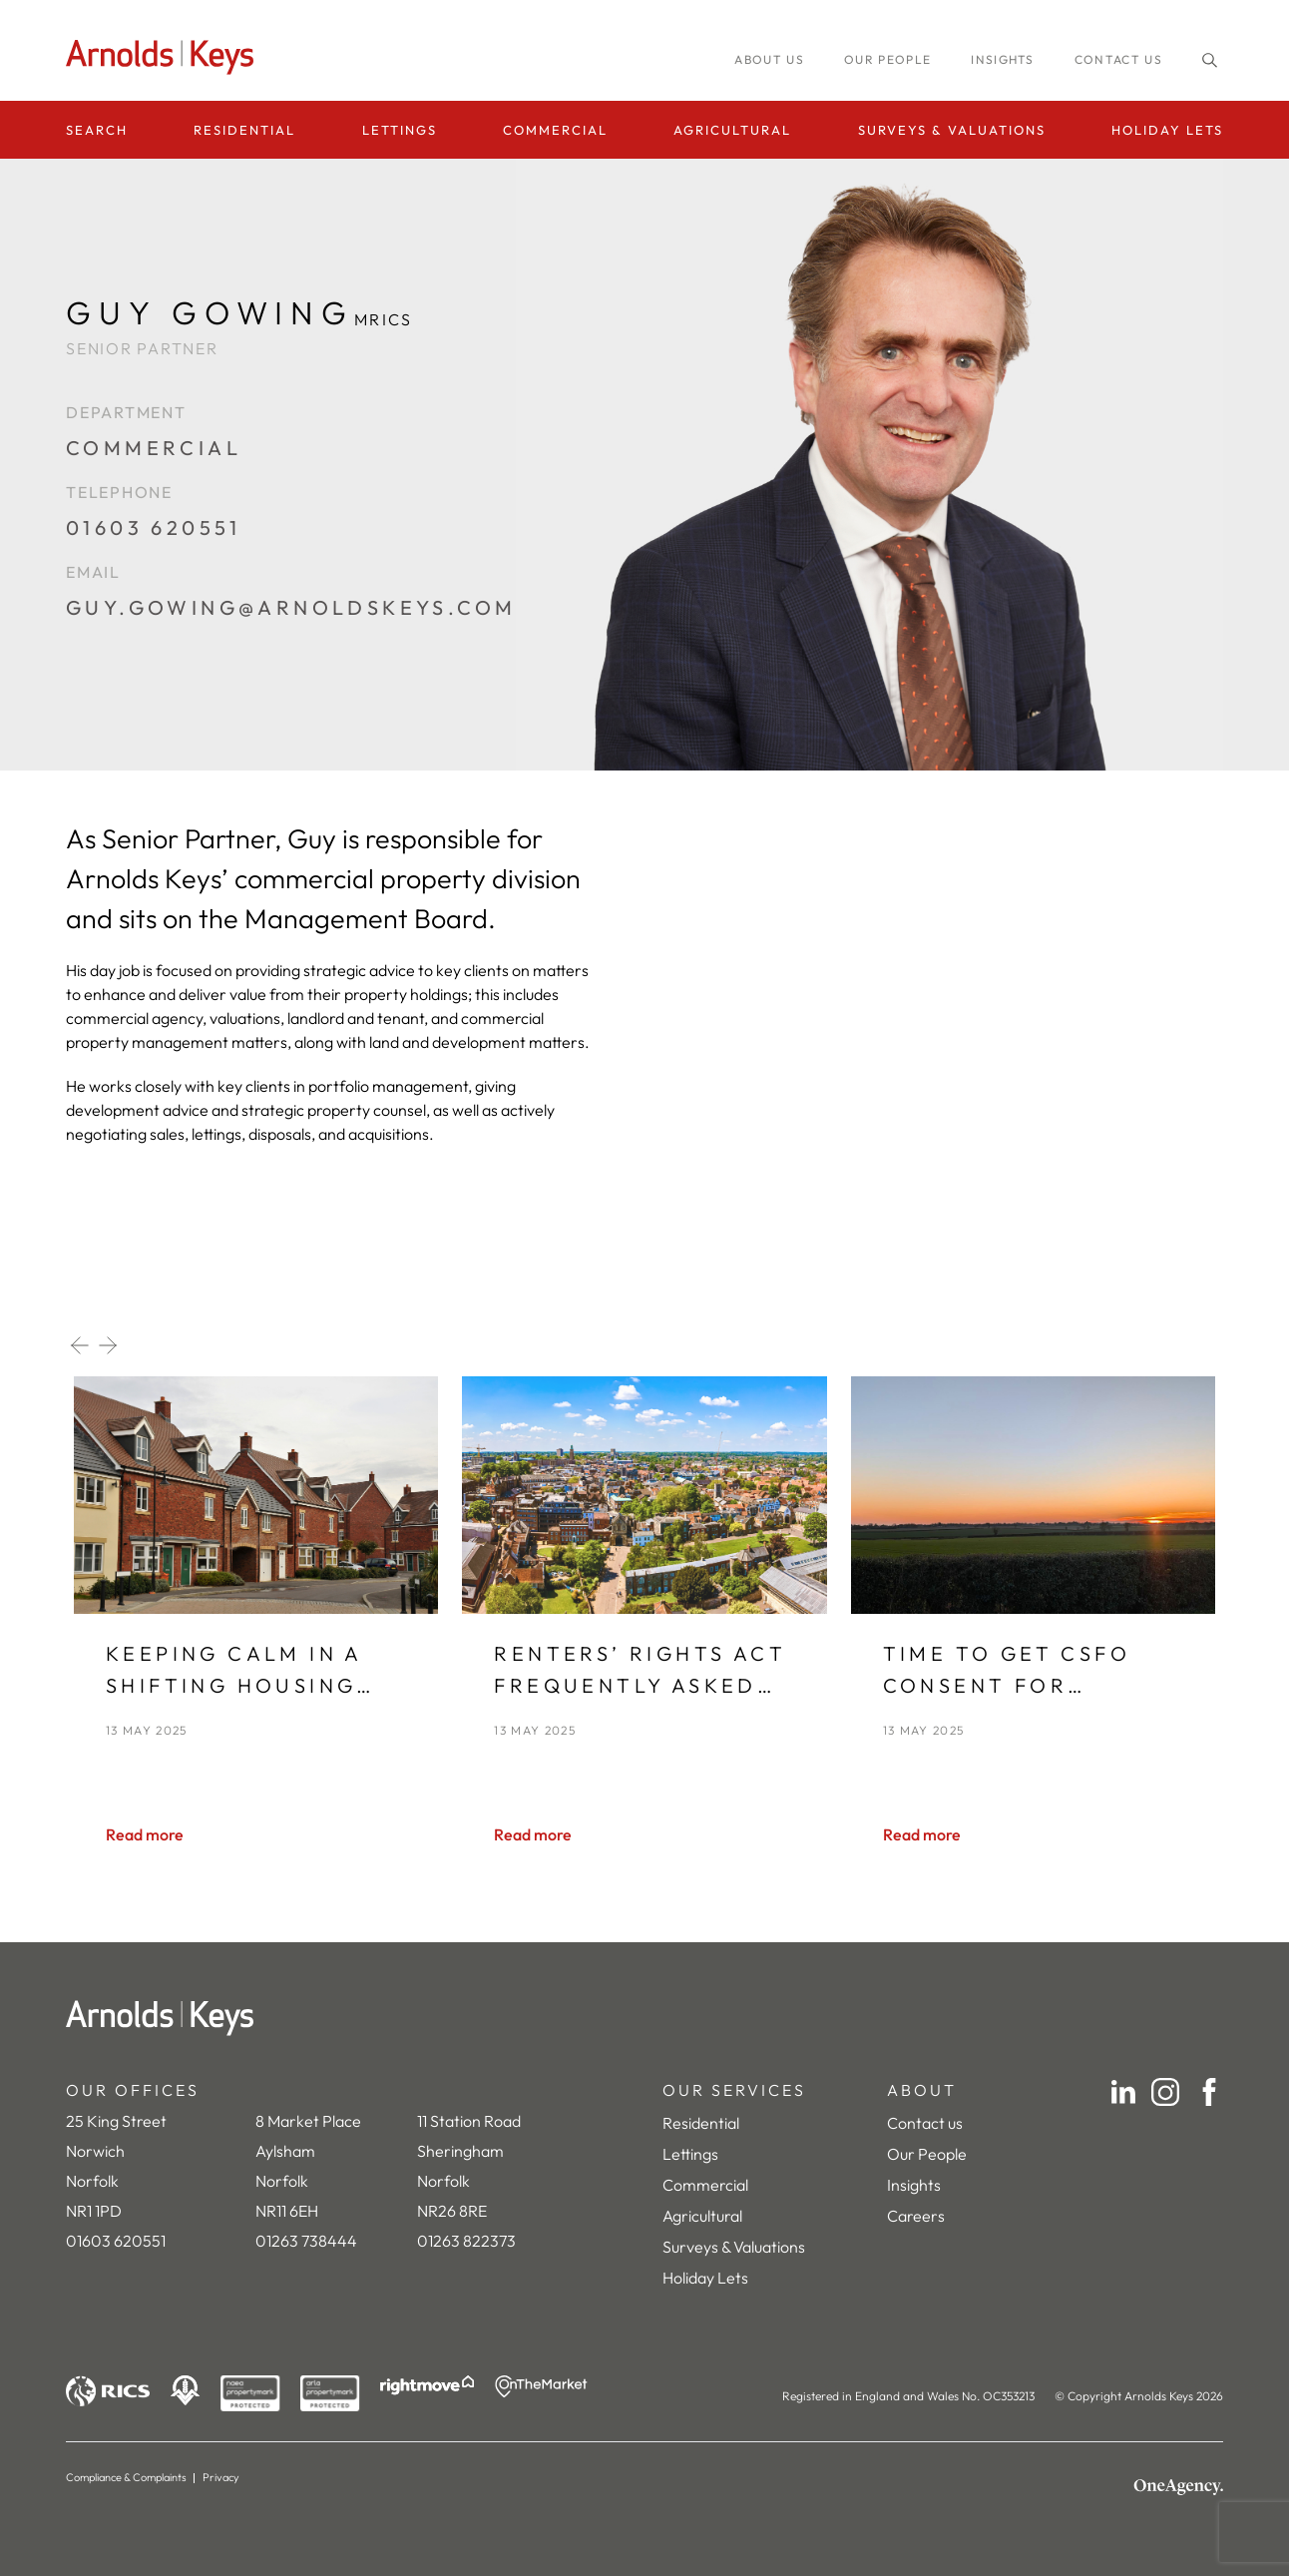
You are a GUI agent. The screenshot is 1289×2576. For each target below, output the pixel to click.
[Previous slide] (80, 1345)
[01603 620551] (291, 538)
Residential (244, 130)
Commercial (555, 130)
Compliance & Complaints (126, 2477)
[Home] (644, 2018)
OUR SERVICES (734, 2090)
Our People (927, 2154)
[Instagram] (1165, 2092)
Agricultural (732, 130)
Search (97, 130)
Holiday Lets (1167, 130)
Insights (914, 2185)
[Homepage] (165, 57)
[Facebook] (1209, 2092)
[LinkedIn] (1123, 2092)
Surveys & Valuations (952, 130)
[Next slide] (108, 1345)
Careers (916, 2216)
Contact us (1118, 59)
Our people (887, 59)
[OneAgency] (1178, 2487)
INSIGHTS (1003, 59)
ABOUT (922, 2090)
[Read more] (145, 1834)
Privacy (221, 2477)
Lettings (399, 130)
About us (769, 59)
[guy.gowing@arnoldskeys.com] (291, 618)
